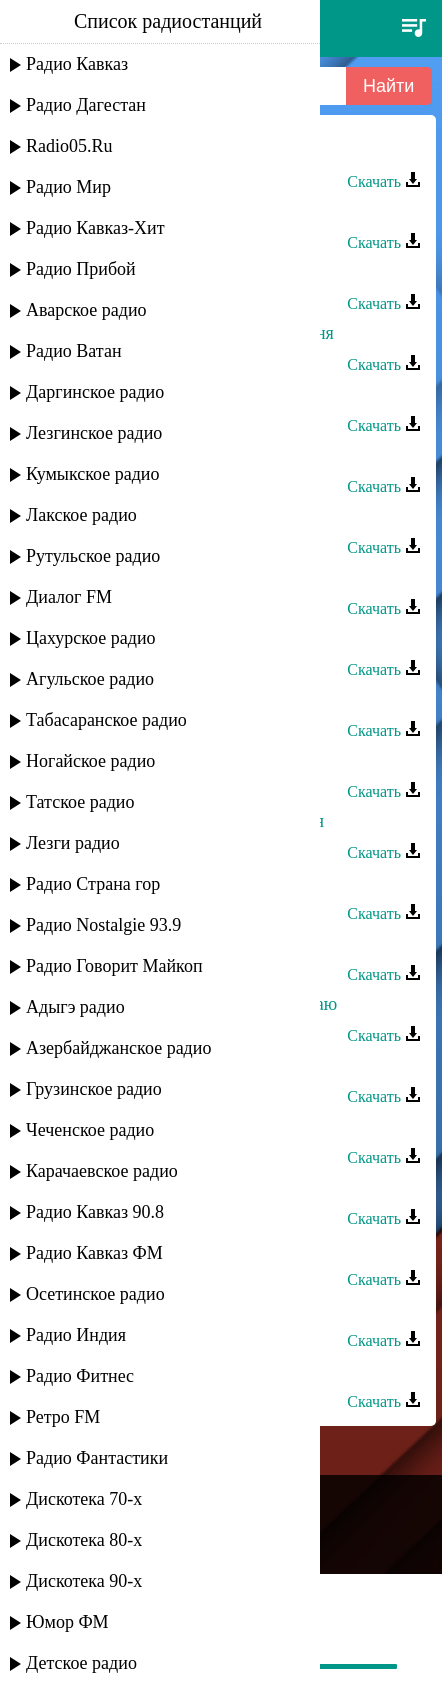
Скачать (384, 181)
